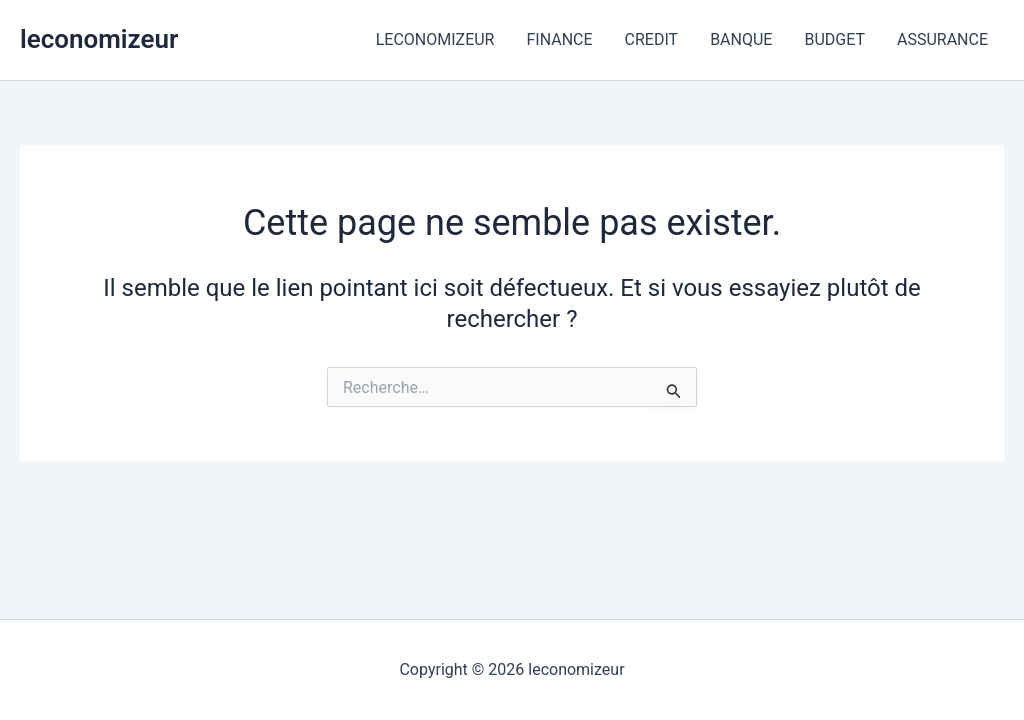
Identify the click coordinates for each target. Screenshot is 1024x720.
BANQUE (741, 39)
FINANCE (559, 39)
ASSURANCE (942, 39)
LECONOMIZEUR (435, 39)
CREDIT (652, 39)
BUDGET (834, 39)
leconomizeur (99, 39)
